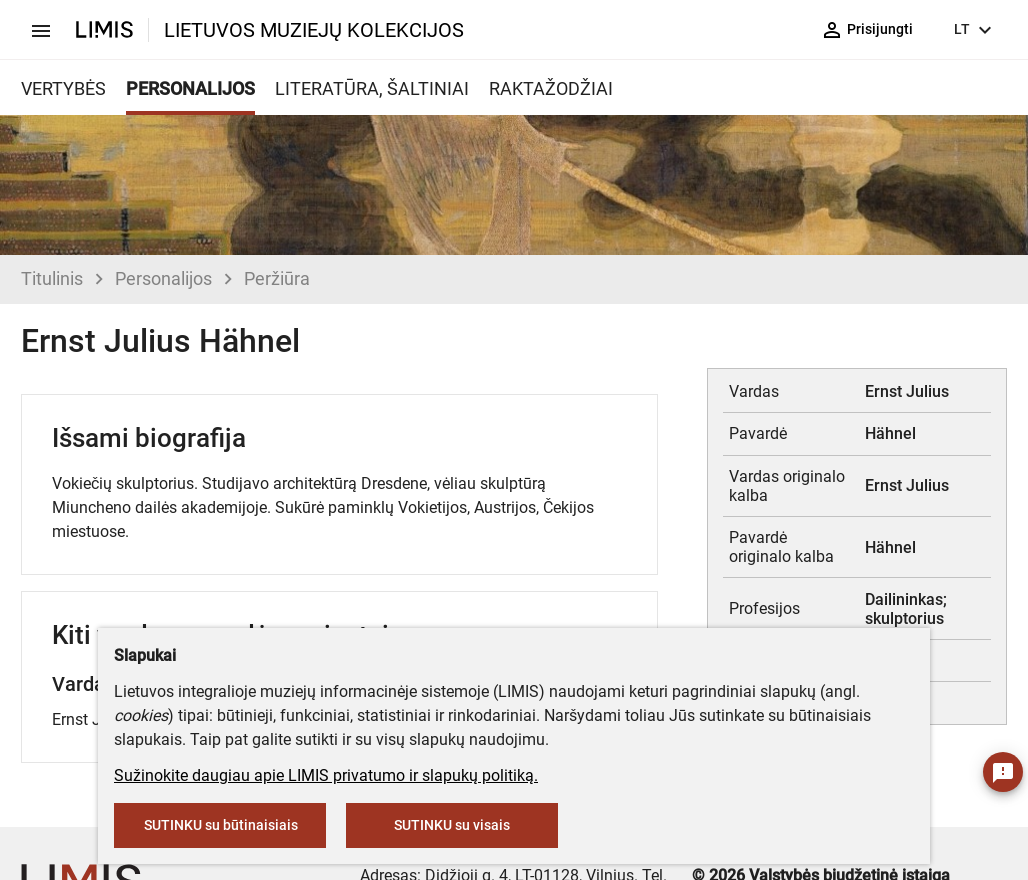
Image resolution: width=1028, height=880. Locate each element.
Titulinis (52, 278)
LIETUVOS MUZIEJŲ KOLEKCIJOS (314, 30)
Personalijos (163, 278)
